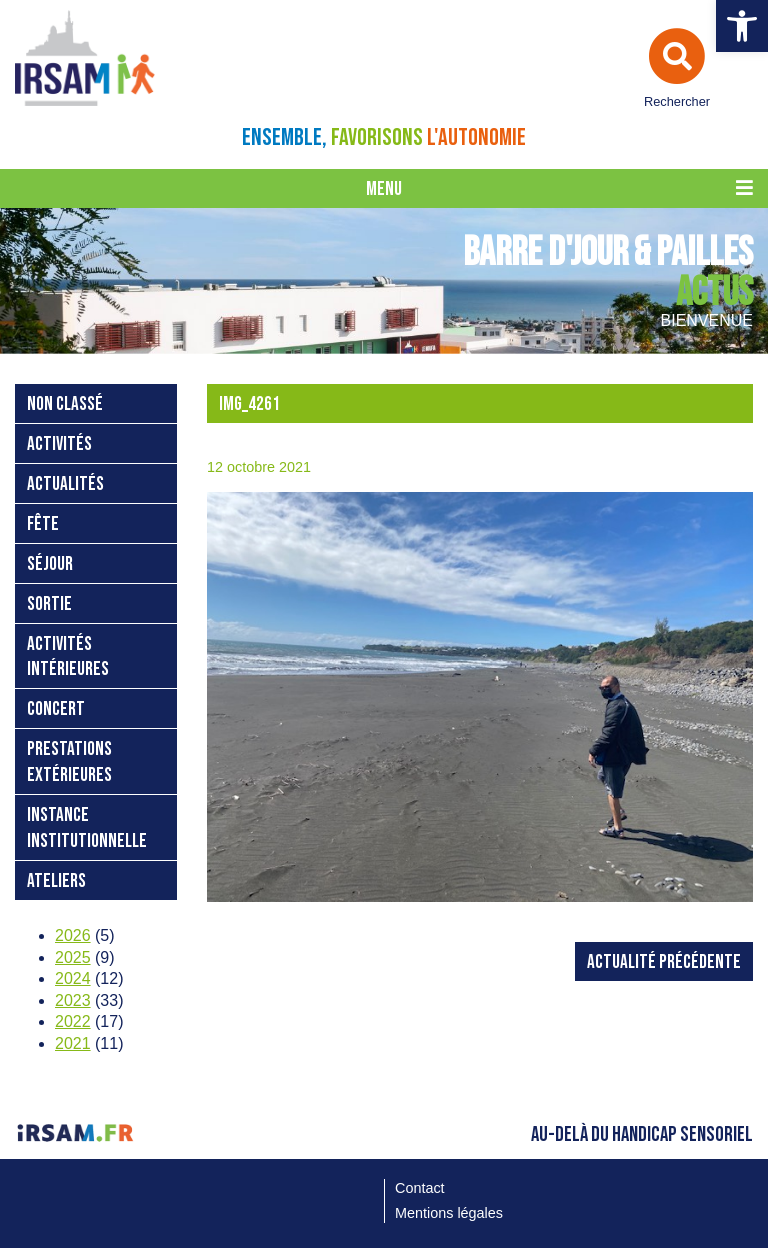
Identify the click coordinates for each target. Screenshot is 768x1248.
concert (56, 709)
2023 (73, 1000)
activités (59, 444)
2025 (73, 957)
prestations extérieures (69, 762)
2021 (73, 1043)
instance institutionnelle (87, 828)
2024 (73, 978)
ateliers (56, 881)
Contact (420, 1188)
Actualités (65, 484)
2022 (73, 1021)
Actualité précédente (664, 962)
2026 (73, 935)
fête (43, 524)
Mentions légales (449, 1213)
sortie (49, 604)
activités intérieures (68, 657)
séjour (50, 564)
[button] (742, 26)
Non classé (65, 404)
